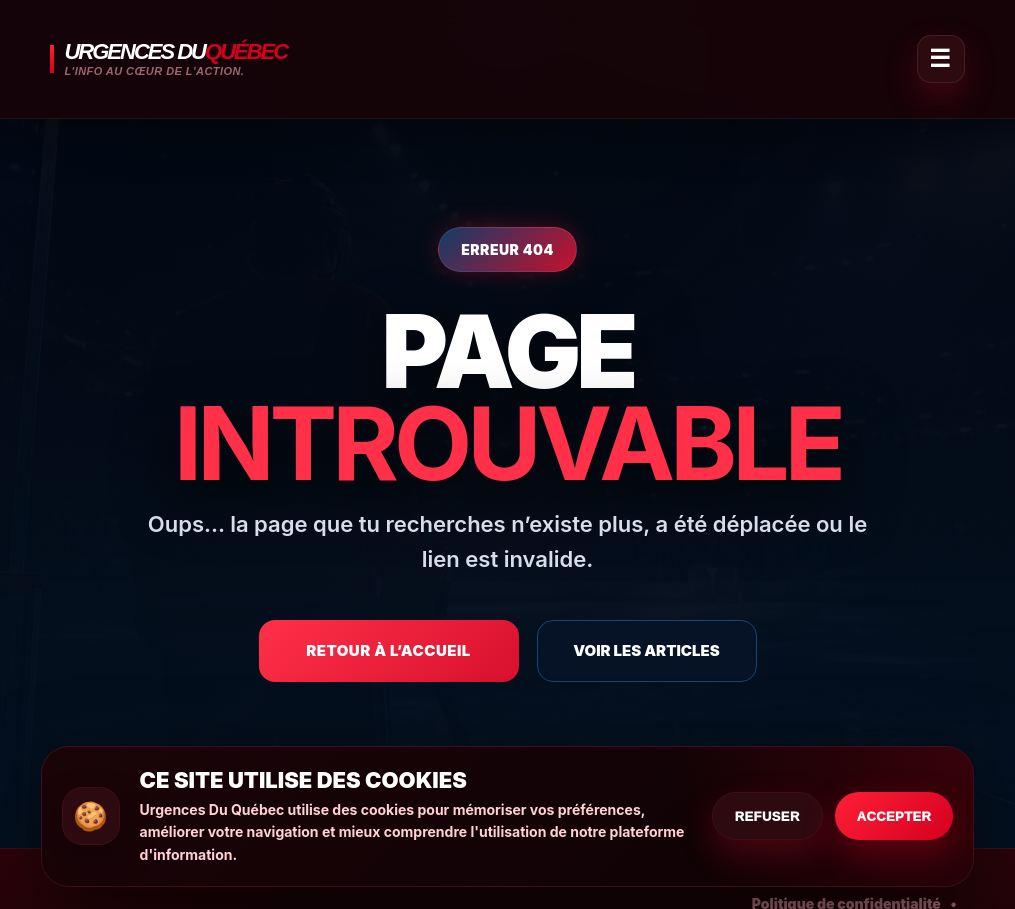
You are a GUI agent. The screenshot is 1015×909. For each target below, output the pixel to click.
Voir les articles (646, 650)
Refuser (767, 816)
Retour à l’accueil (388, 650)
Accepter (894, 816)
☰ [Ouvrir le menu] (940, 58)
